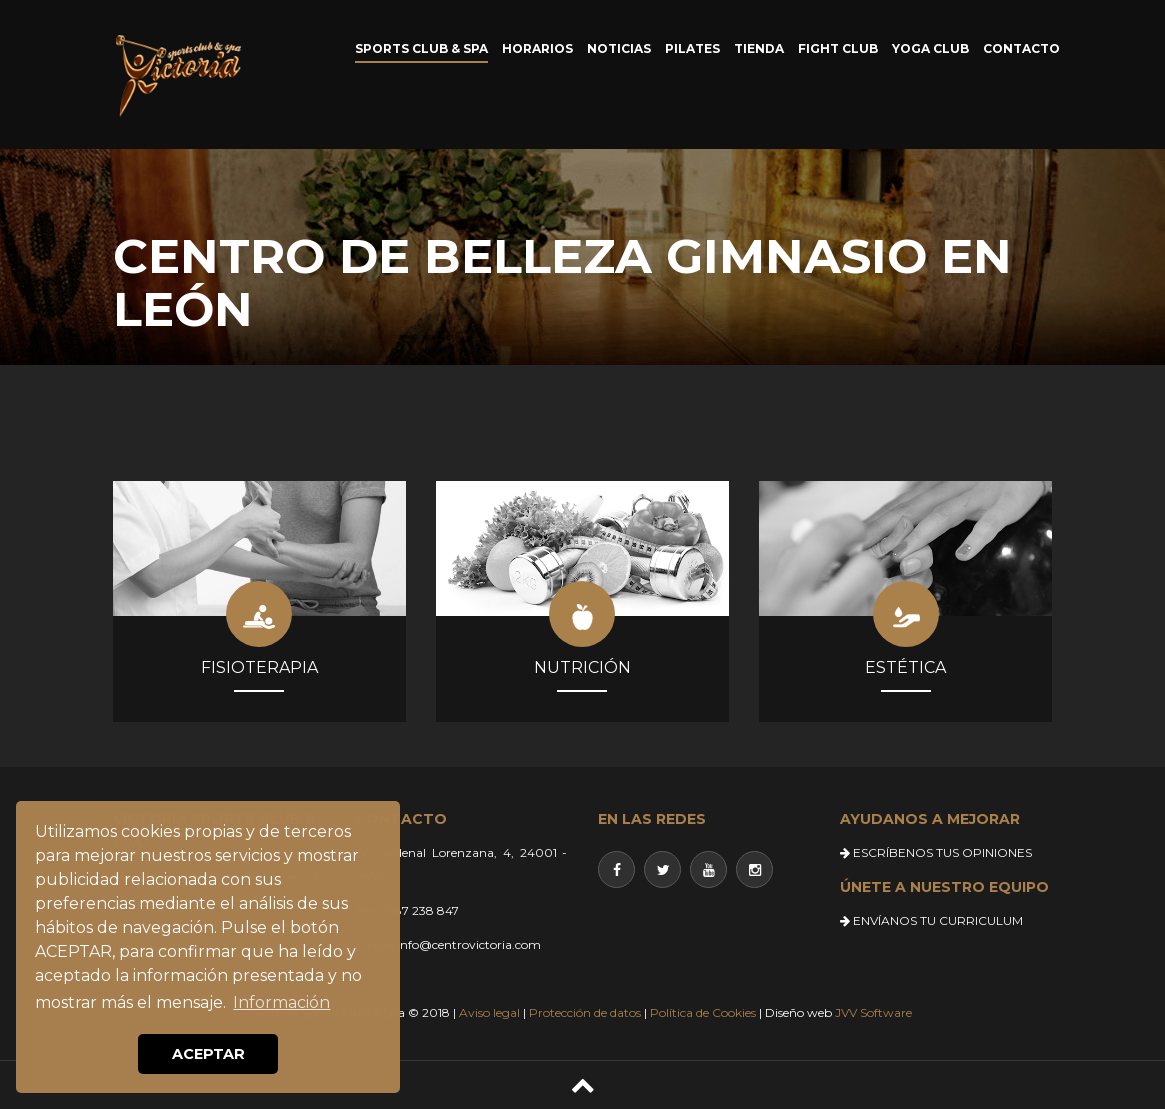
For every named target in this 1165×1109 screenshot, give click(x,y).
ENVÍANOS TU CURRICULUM (931, 920)
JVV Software (873, 1012)
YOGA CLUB (930, 48)
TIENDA (759, 48)
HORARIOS (537, 48)
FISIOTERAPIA (259, 667)
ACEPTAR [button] (208, 1054)
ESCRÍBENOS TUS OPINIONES (936, 852)
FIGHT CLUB (838, 48)
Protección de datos (585, 1012)
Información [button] (281, 1002)
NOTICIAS (619, 48)
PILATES (692, 48)
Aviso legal (489, 1012)
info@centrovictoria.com (469, 944)
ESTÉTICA (905, 667)
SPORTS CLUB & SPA (421, 48)
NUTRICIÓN (582, 667)
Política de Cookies (703, 1012)
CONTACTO (1021, 48)
